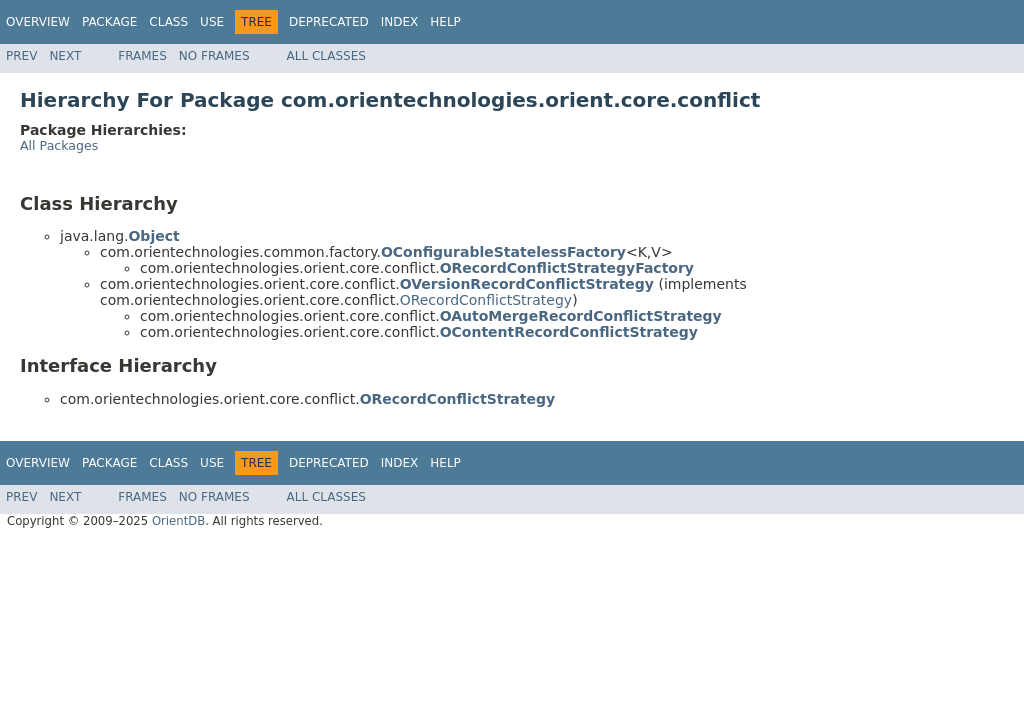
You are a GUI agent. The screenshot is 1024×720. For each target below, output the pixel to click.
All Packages (59, 145)
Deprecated (329, 22)
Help (445, 22)
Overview (38, 22)
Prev (21, 56)
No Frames (214, 56)
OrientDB (178, 521)
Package (109, 22)
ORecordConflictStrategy (486, 300)
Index (400, 22)
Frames (142, 56)
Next (65, 56)
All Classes (326, 56)
